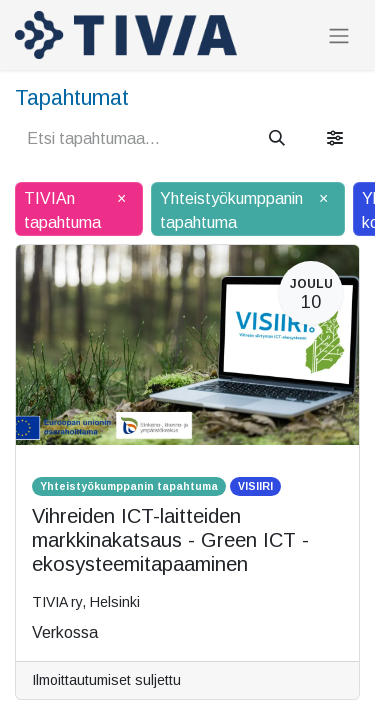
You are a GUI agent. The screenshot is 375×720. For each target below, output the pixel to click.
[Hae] (277, 139)
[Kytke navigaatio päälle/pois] (339, 35)
